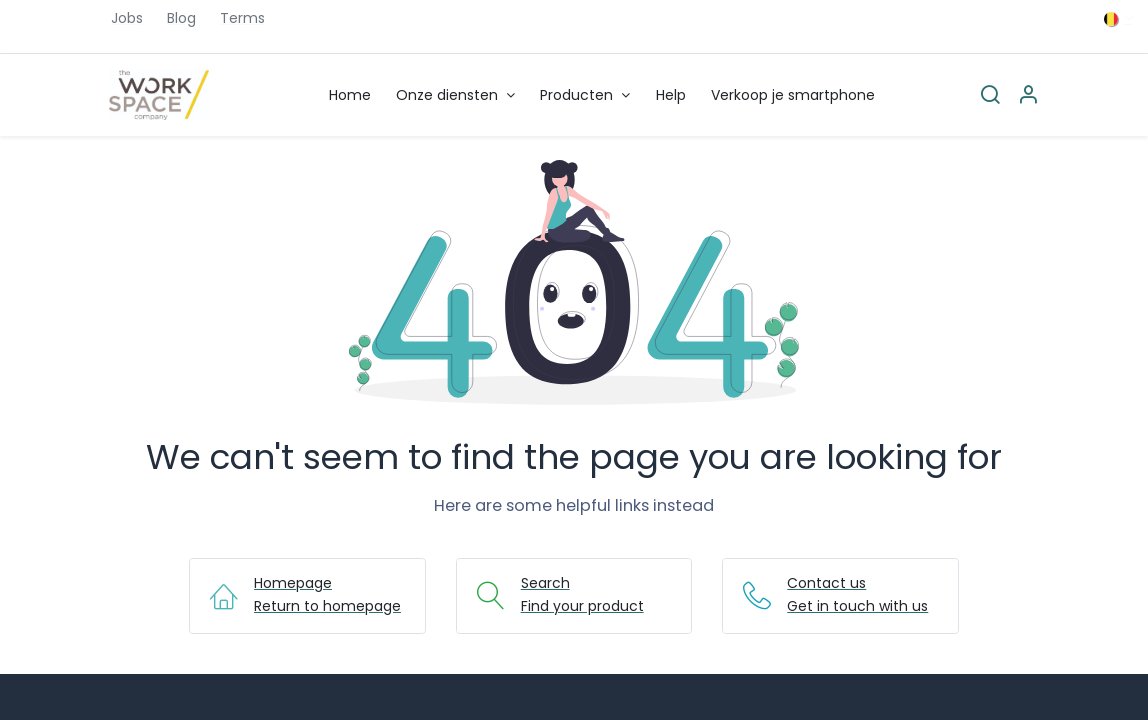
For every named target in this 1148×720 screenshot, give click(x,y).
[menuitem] (350, 95)
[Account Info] (1028, 95)
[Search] (990, 95)
